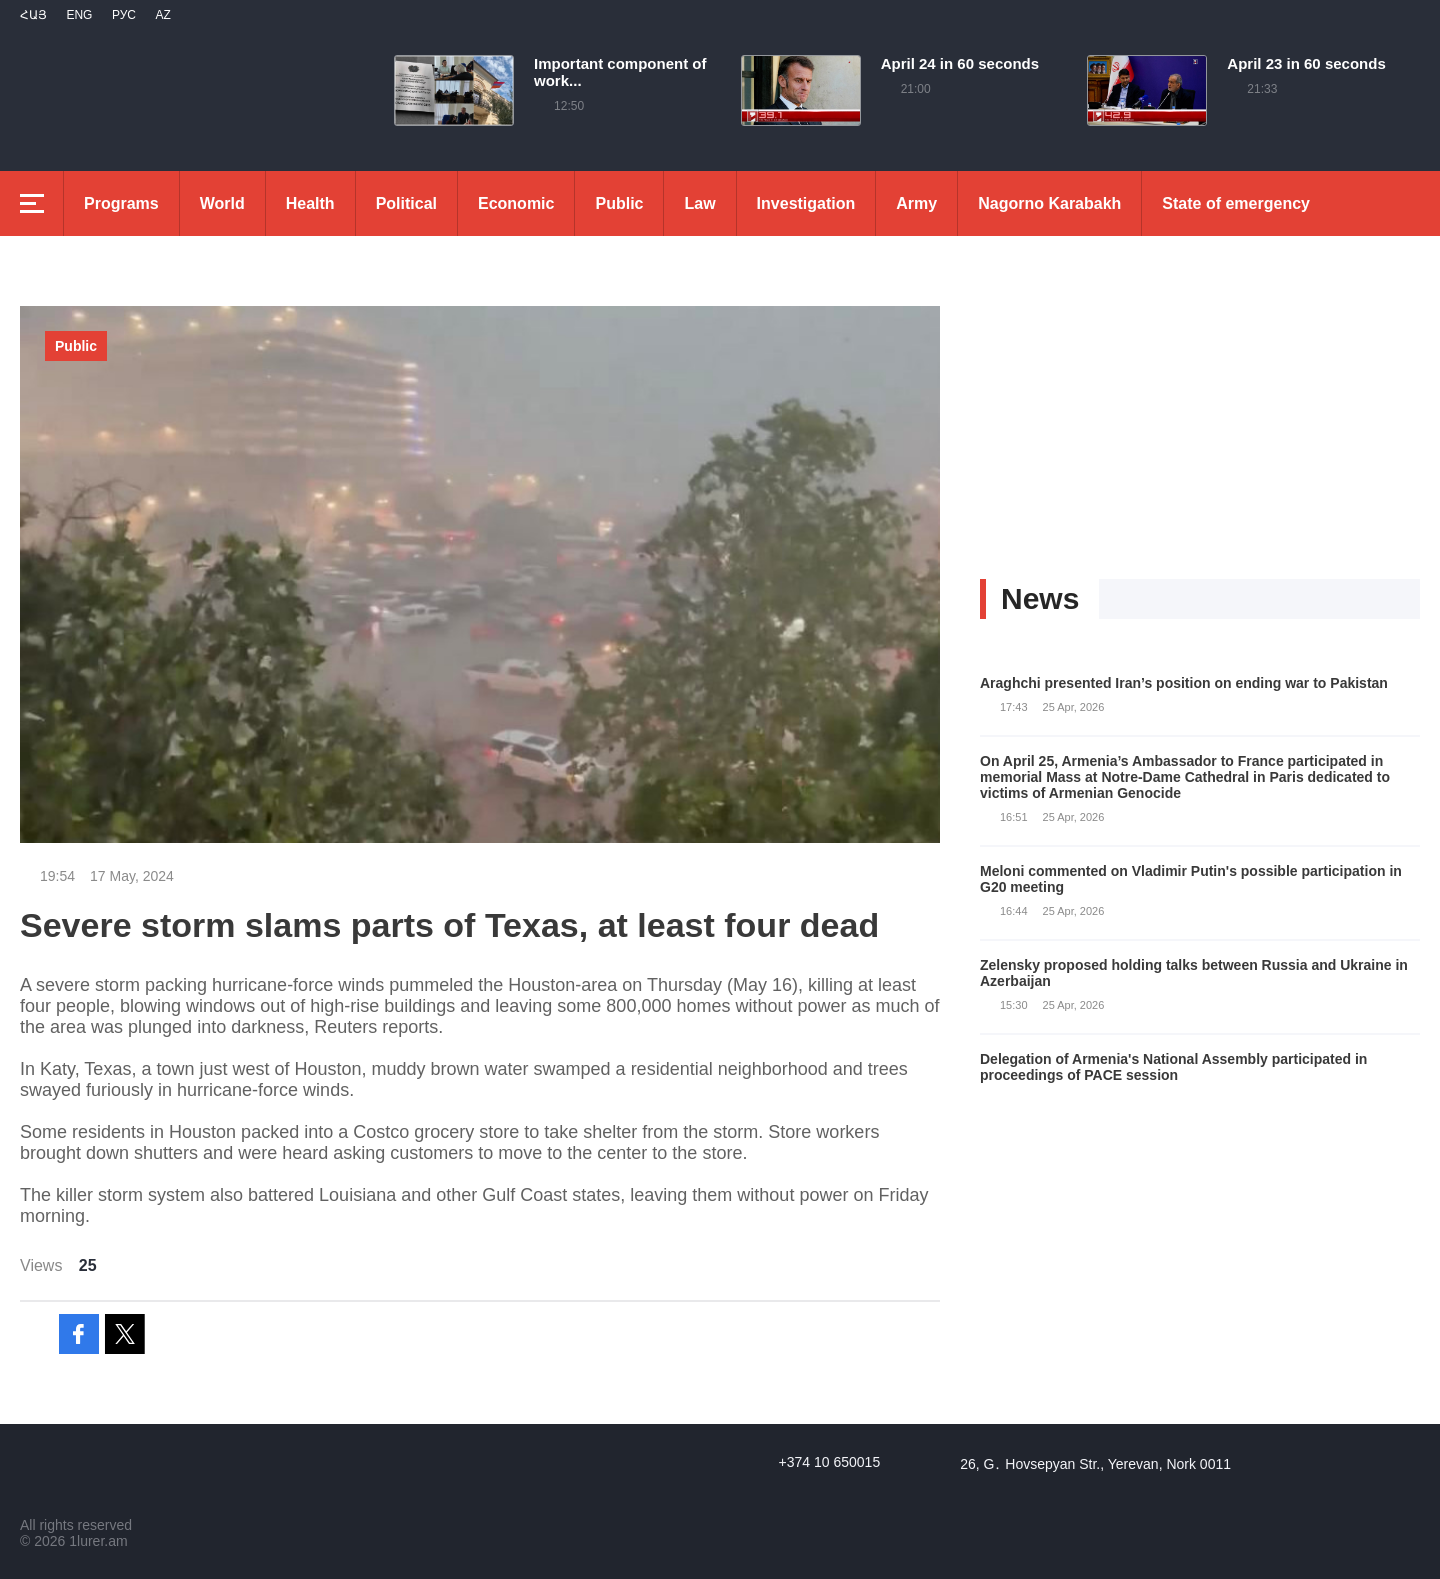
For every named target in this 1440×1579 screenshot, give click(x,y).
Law (699, 203)
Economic (516, 203)
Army (916, 203)
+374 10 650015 (830, 1462)
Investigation (806, 203)
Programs (121, 203)
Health (310, 203)
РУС (124, 15)
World (222, 203)
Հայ (33, 15)
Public (619, 203)
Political (406, 203)
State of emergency (1236, 203)
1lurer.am (98, 1541)
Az (162, 15)
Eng (79, 15)
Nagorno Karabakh (1049, 203)
